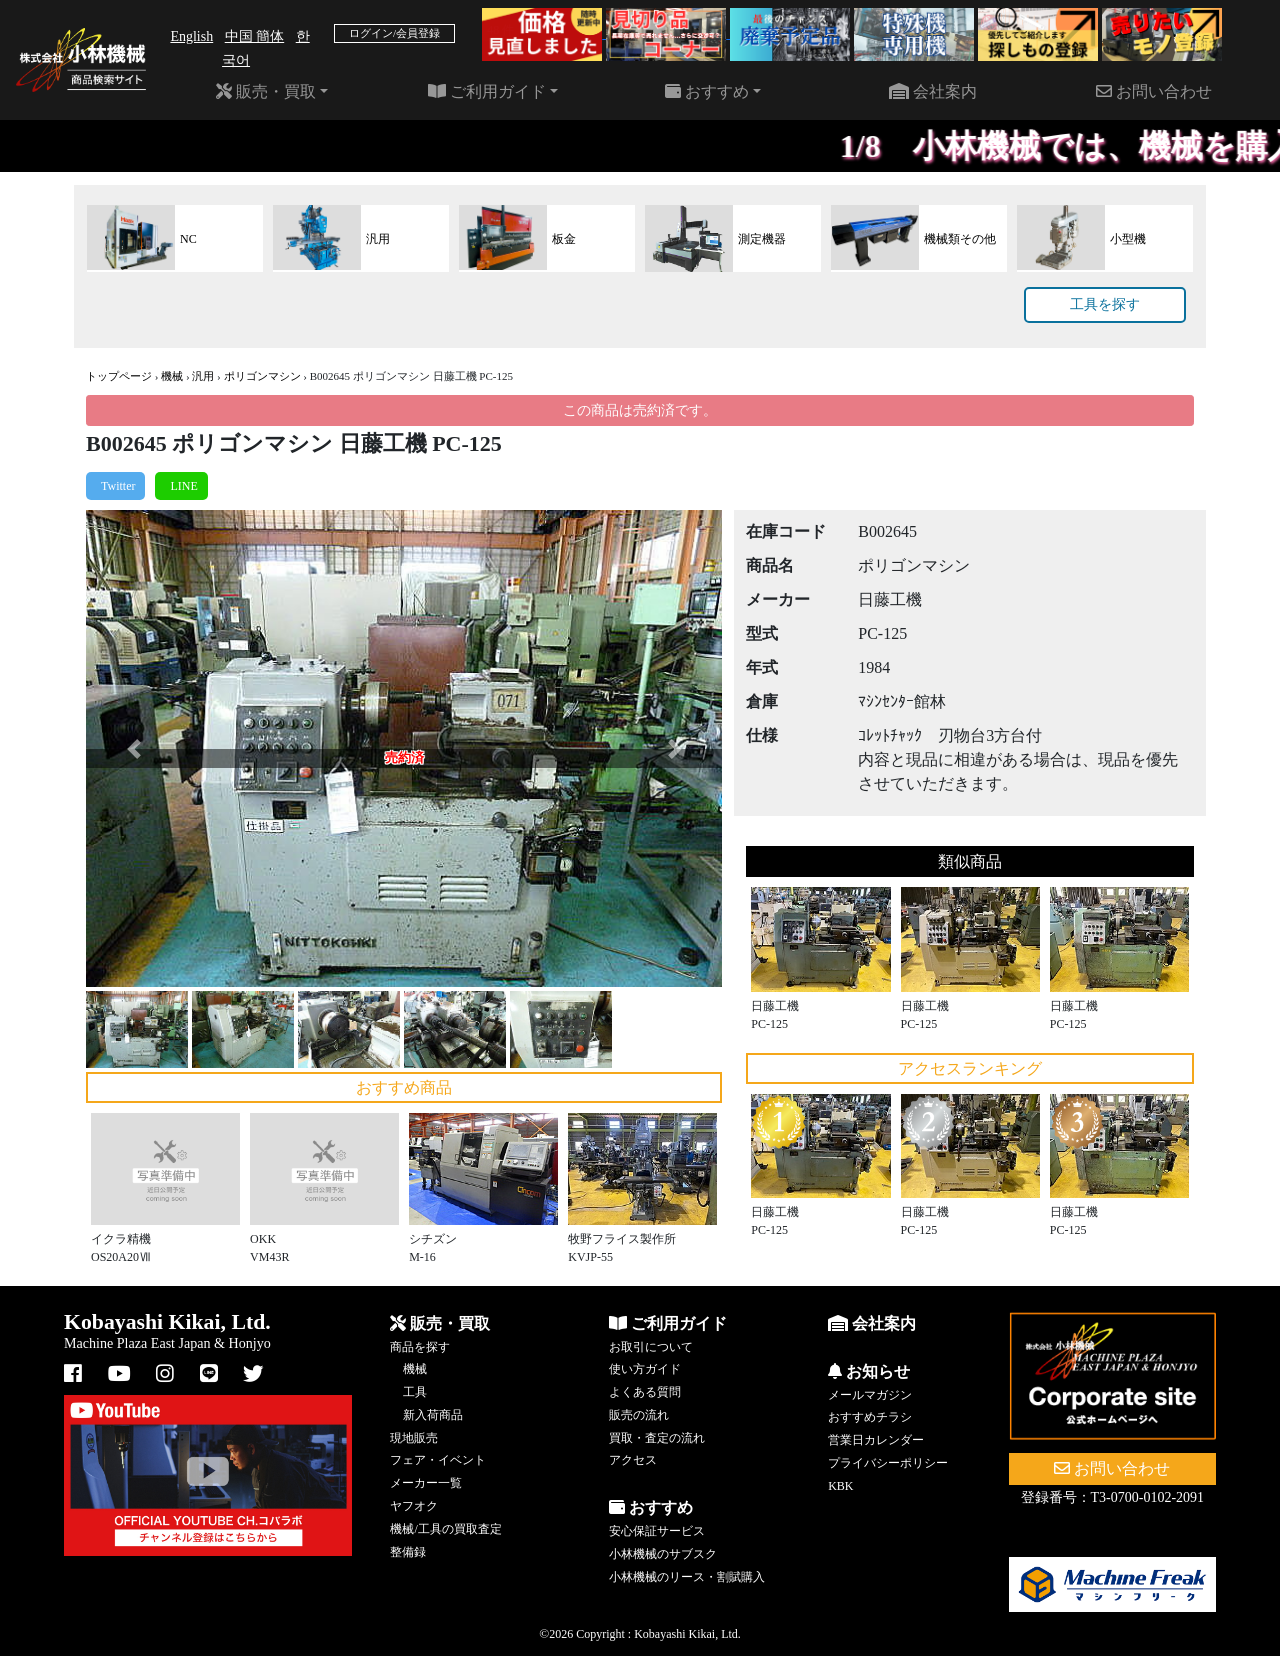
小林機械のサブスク (663, 1554)
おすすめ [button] (707, 91)
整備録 (408, 1552)
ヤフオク (414, 1506)
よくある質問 (645, 1392)
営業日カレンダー (876, 1440)
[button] (133, 748)
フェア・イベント (438, 1460)
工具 (415, 1392)
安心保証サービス (657, 1531)
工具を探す (1105, 304)
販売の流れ (639, 1415)
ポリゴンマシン (262, 376)
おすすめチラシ (870, 1417)
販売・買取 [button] (266, 91)
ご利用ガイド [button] (487, 91)
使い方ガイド (645, 1369)
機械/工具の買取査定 (445, 1529)
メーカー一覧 (426, 1483)
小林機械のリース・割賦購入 (687, 1577)
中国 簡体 (255, 36)
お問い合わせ (1154, 91)
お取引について (651, 1347)
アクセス (633, 1460)
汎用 (203, 376)
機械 (172, 376)
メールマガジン (870, 1395)
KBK (840, 1486)
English (191, 36)
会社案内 (933, 91)
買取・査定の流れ (657, 1438)
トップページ (119, 376)
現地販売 (414, 1438)
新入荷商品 (433, 1415)
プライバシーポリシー (888, 1463)
